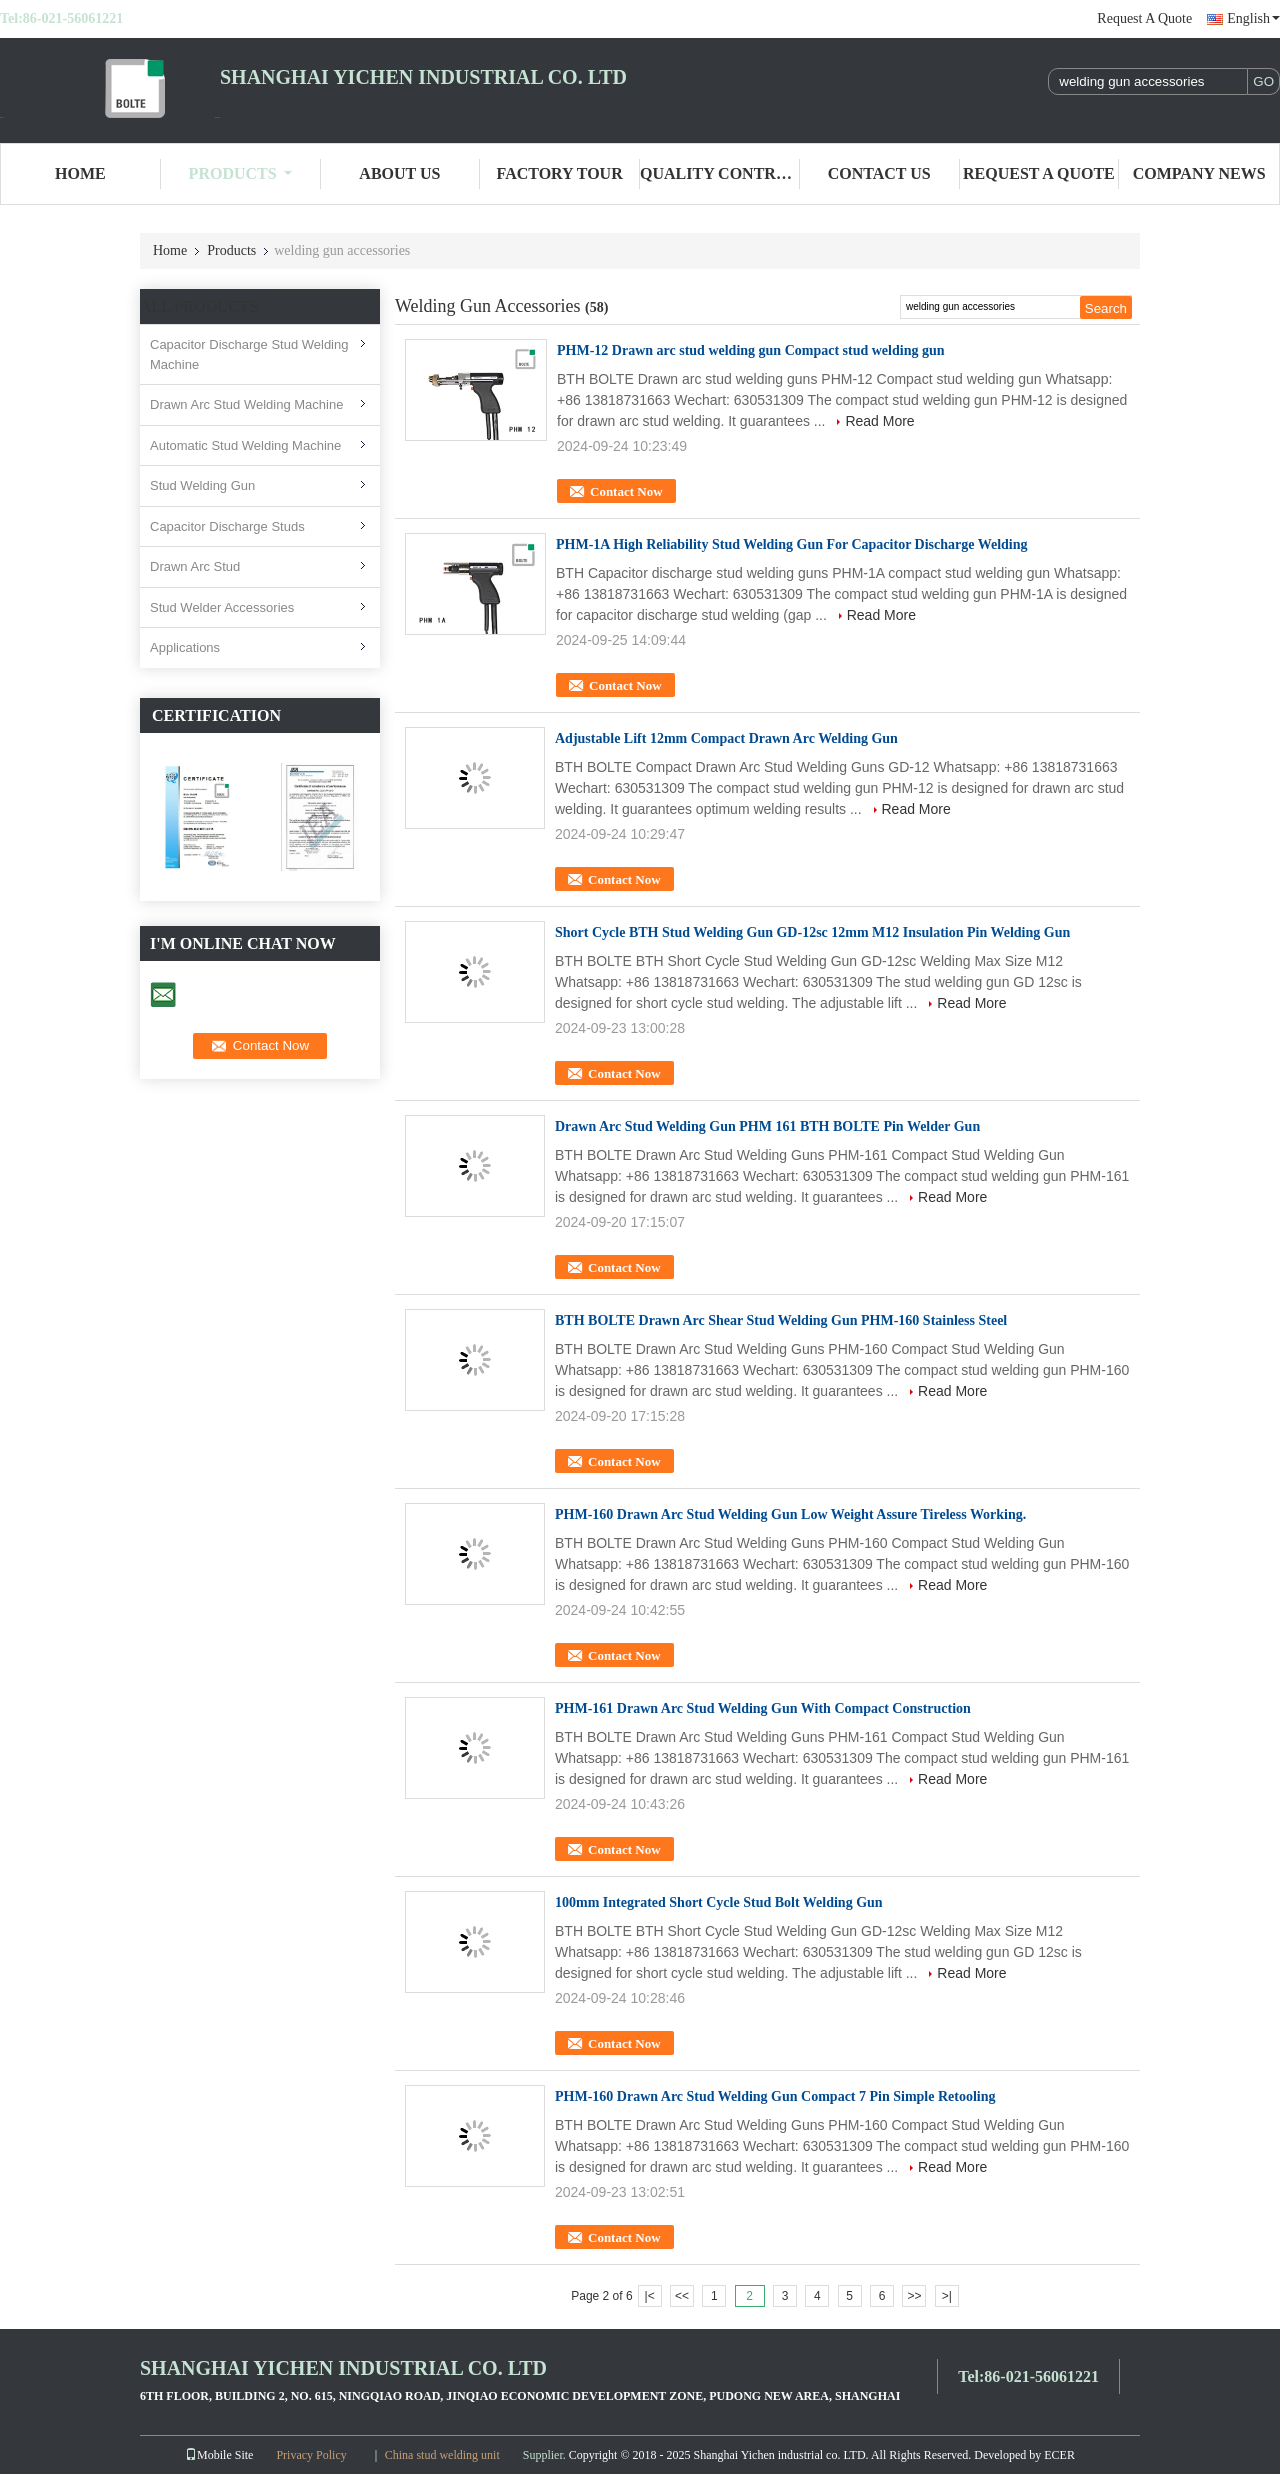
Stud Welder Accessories (222, 607)
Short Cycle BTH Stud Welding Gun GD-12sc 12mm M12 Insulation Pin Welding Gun (812, 932)
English (1253, 18)
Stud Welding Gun (202, 485)
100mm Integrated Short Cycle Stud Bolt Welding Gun (719, 1902)
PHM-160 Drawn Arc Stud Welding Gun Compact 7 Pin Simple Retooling (775, 2096)
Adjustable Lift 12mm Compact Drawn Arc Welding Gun (726, 738)
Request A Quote (1144, 18)
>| (947, 2296)
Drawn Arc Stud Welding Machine (246, 404)
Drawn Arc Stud (195, 566)
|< (650, 2296)
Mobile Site (219, 2455)
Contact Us (879, 173)
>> (914, 2296)
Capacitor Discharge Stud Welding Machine (249, 354)
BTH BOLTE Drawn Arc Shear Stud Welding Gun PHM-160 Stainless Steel (781, 1320)
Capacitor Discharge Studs (227, 526)
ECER (1059, 2455)
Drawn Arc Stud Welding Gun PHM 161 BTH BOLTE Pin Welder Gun (767, 1126)
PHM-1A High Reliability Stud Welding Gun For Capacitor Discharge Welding (792, 544)
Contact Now (626, 491)
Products (240, 173)
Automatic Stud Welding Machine (245, 445)
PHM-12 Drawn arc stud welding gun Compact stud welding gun (751, 350)
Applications (185, 647)
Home (80, 173)
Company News (1199, 173)
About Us (399, 173)
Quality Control (719, 173)
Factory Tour (560, 173)
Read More (879, 421)
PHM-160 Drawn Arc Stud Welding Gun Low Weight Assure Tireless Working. (790, 1514)
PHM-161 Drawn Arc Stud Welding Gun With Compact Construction (763, 1708)
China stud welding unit (442, 2455)
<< (682, 2296)
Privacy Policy (311, 2455)
